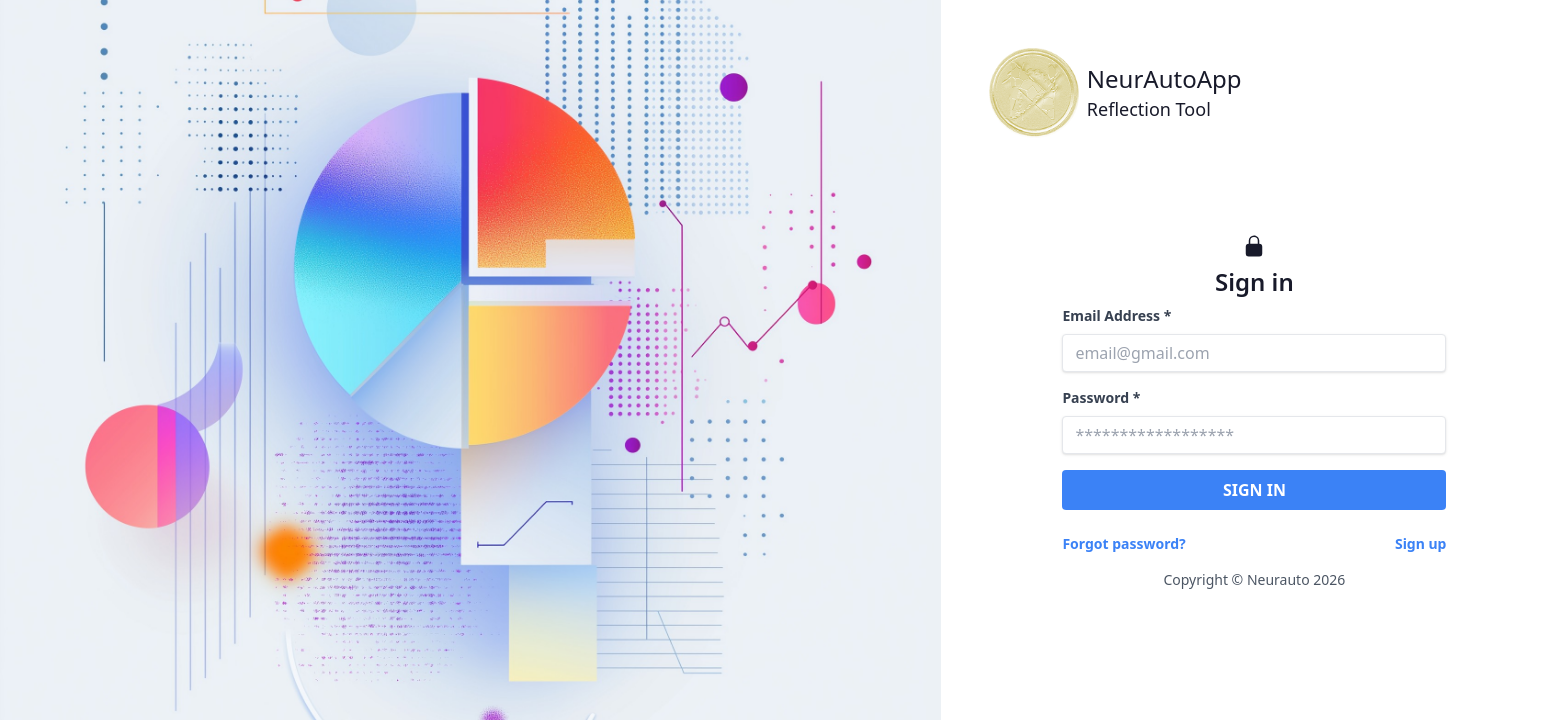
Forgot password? (1123, 543)
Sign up (1420, 543)
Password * (1101, 397)
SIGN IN (1254, 490)
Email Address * (1116, 315)
